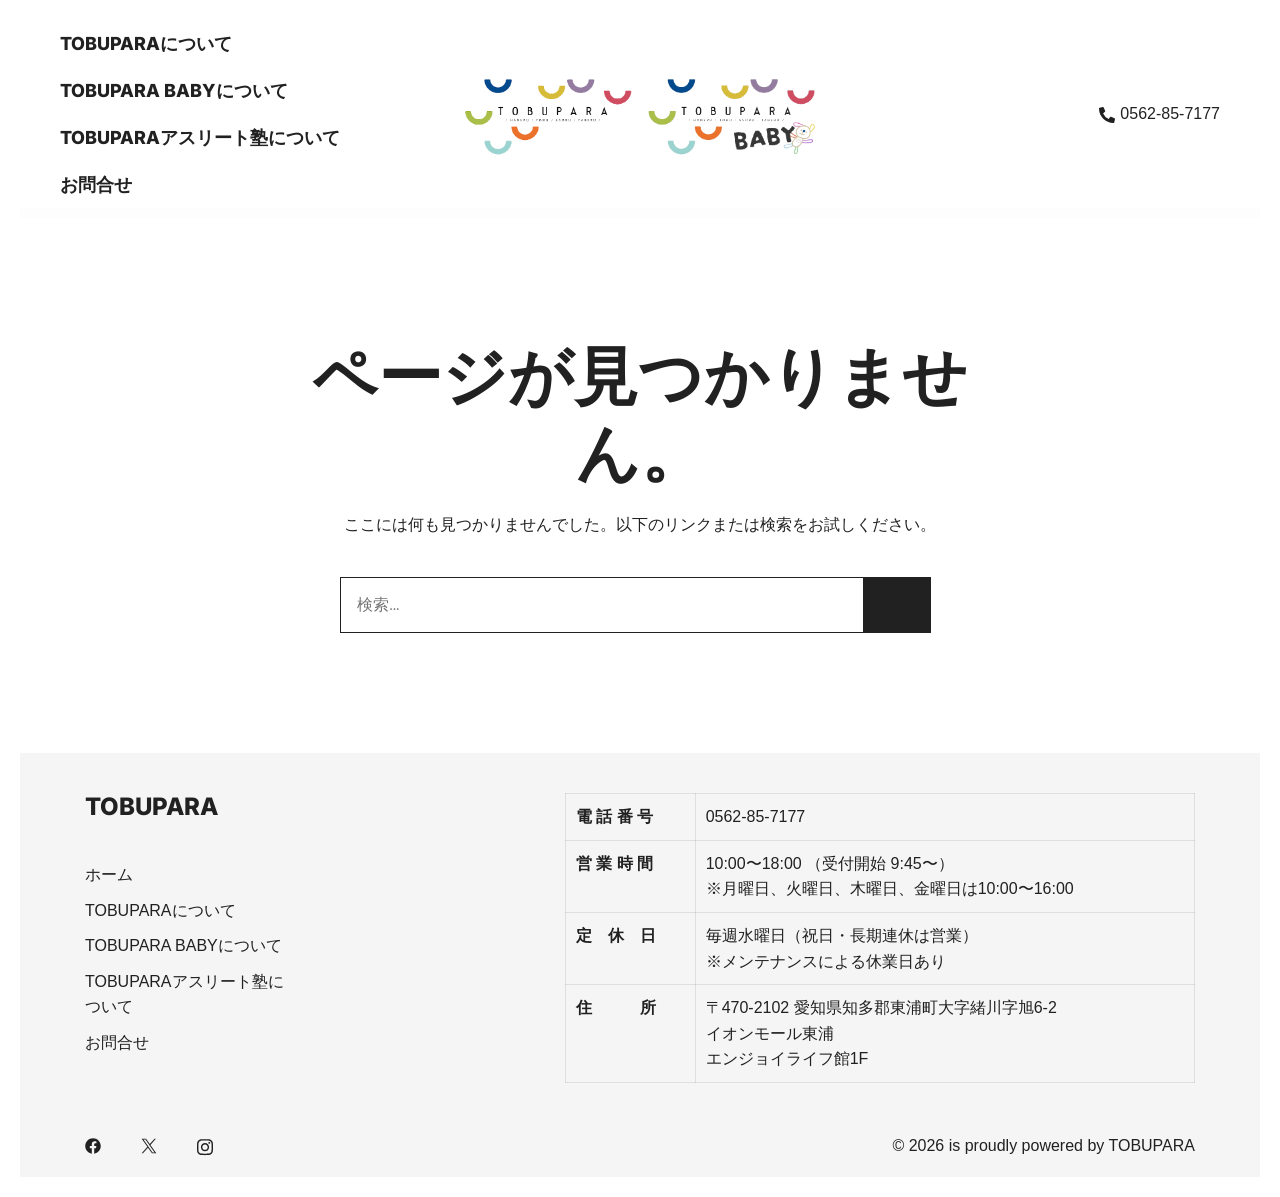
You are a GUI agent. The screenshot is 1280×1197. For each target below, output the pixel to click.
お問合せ (96, 184)
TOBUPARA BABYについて (174, 90)
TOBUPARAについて (146, 43)
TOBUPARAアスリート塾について (200, 137)
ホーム (109, 874)
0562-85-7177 (1159, 114)
